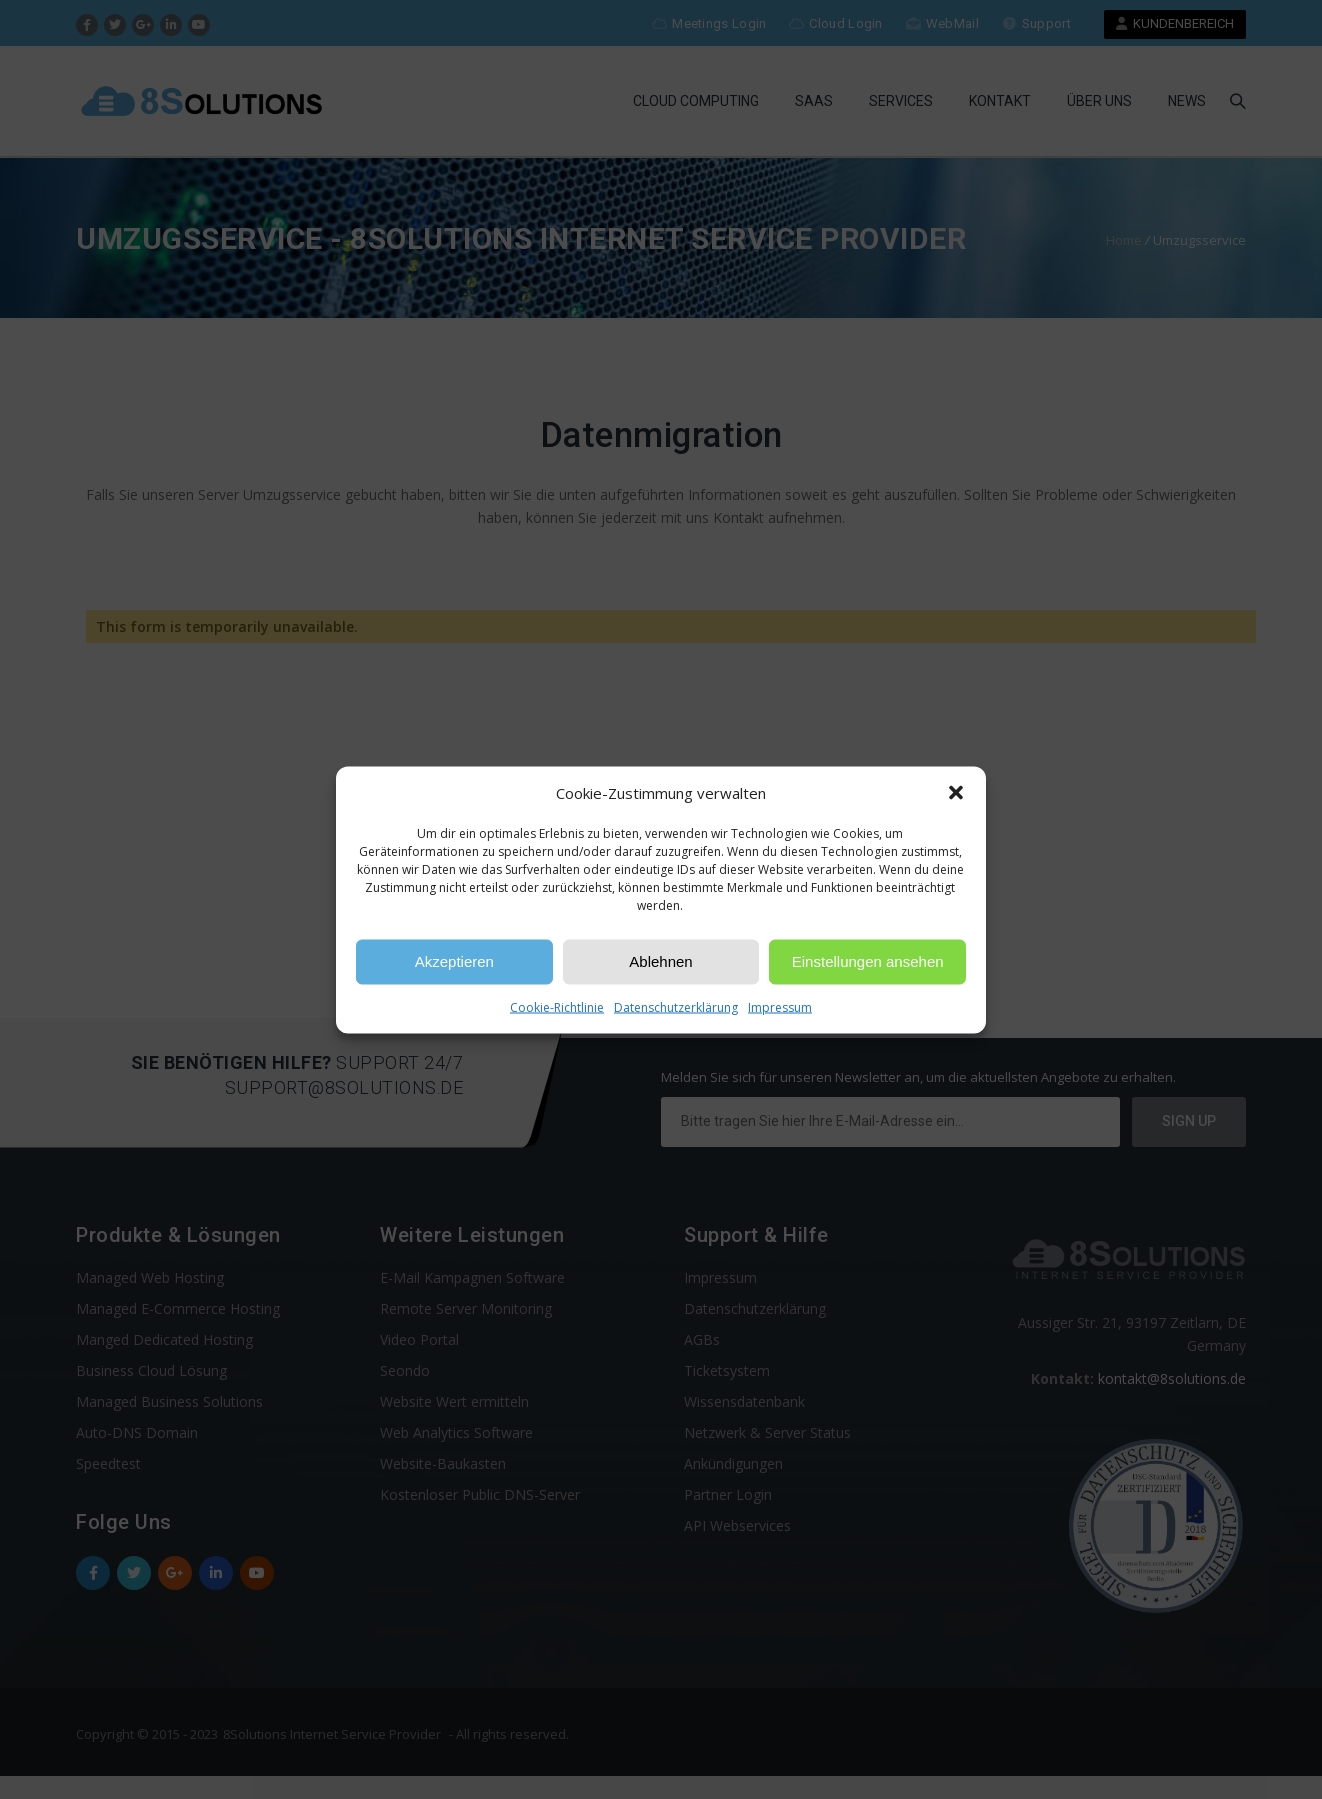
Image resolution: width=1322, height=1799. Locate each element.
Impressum (780, 1006)
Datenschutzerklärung (676, 1006)
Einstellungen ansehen (868, 961)
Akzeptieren (454, 961)
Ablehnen (660, 961)
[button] (956, 793)
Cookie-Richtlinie (557, 1006)
